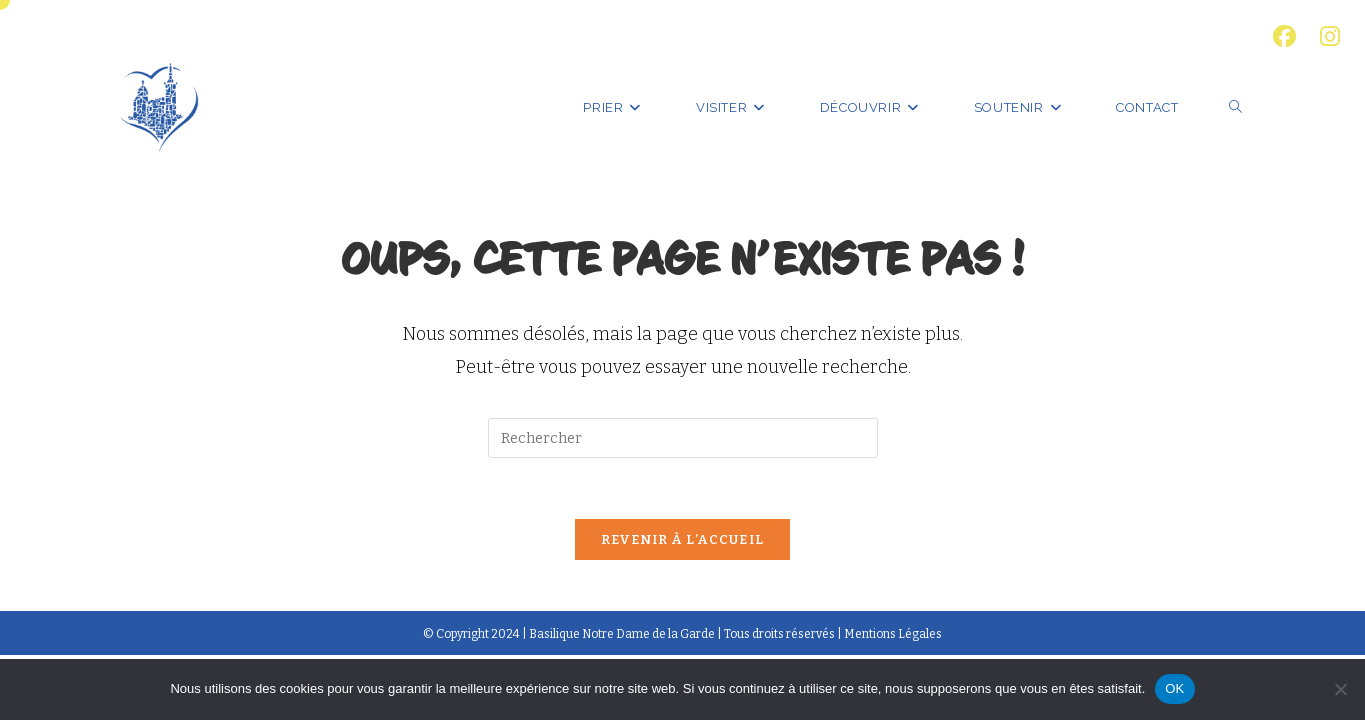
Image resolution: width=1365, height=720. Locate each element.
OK (1174, 688)
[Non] (1340, 689)
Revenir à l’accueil (683, 539)
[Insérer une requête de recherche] (683, 438)
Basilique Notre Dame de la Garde (622, 634)
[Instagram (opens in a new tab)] (1324, 36)
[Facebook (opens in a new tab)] (1284, 36)
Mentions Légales (893, 634)
